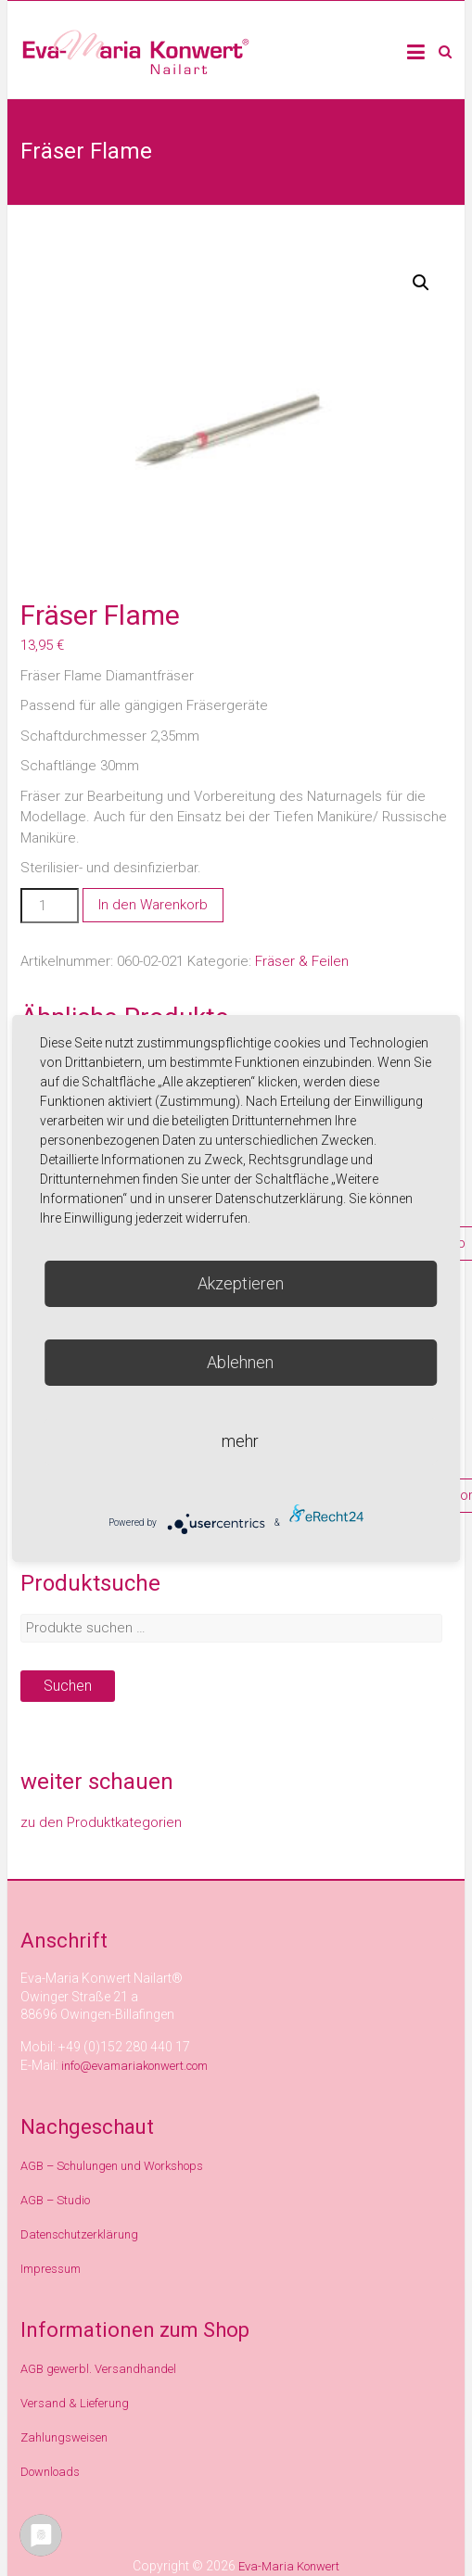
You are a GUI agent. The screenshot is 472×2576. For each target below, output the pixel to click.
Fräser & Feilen (302, 961)
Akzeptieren (241, 1283)
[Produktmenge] (49, 905)
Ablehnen (240, 1362)
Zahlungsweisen (64, 2437)
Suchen (68, 1685)
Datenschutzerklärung (79, 2234)
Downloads (50, 2472)
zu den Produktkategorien (101, 1822)
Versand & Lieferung (74, 2403)
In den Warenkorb (153, 904)
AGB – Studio (55, 2200)
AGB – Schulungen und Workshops (111, 2166)
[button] (421, 282)
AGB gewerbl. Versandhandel (98, 2369)
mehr (240, 1441)
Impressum (50, 2269)
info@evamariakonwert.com (134, 2066)
